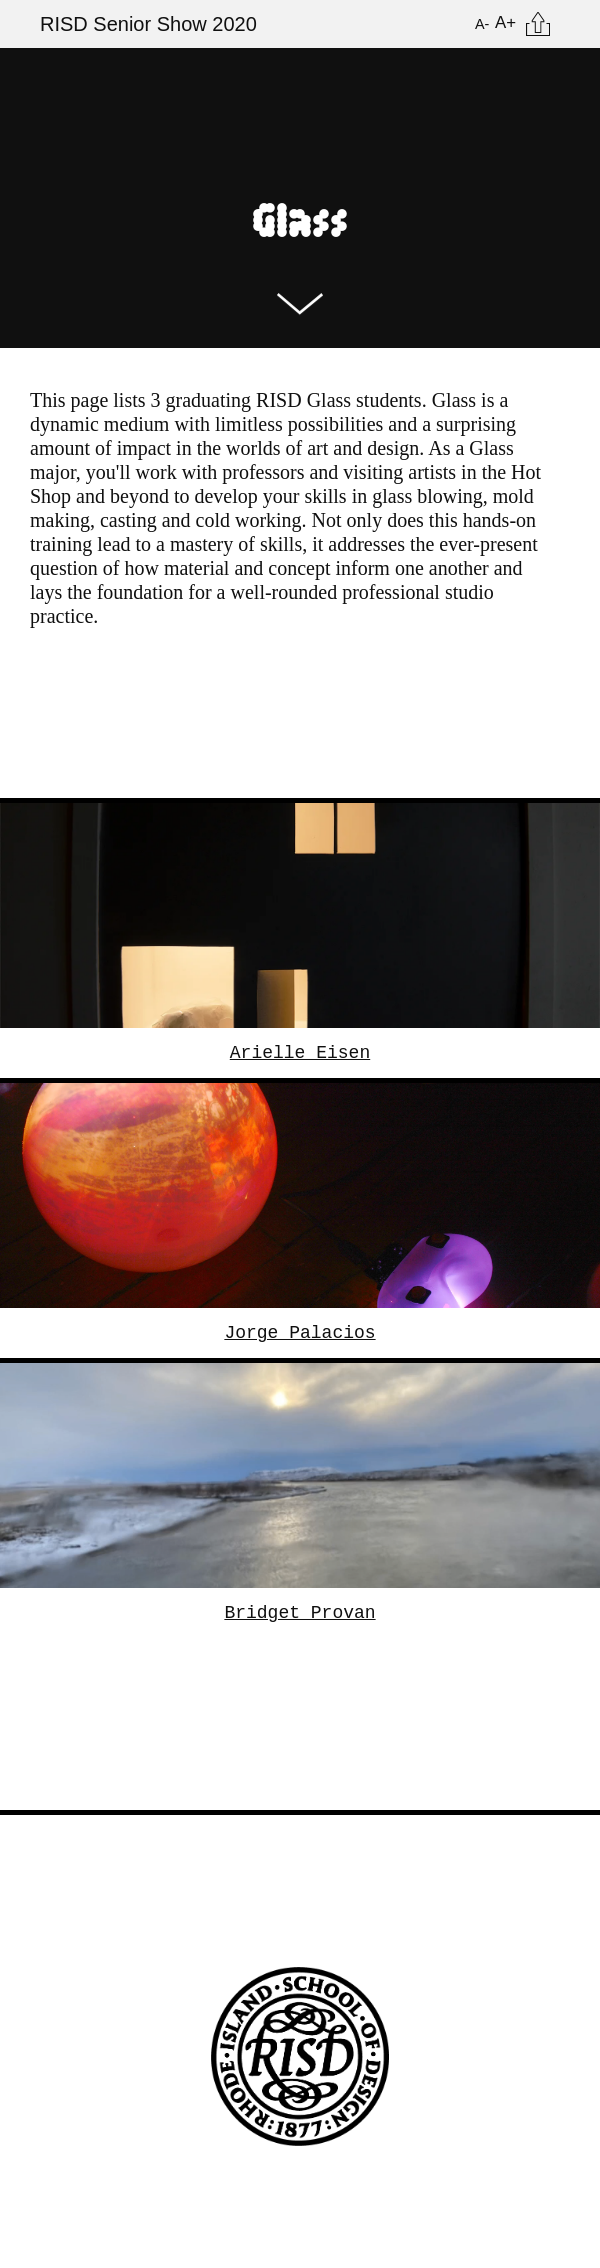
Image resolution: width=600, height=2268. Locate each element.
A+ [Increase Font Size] (505, 22)
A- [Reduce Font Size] (482, 24)
